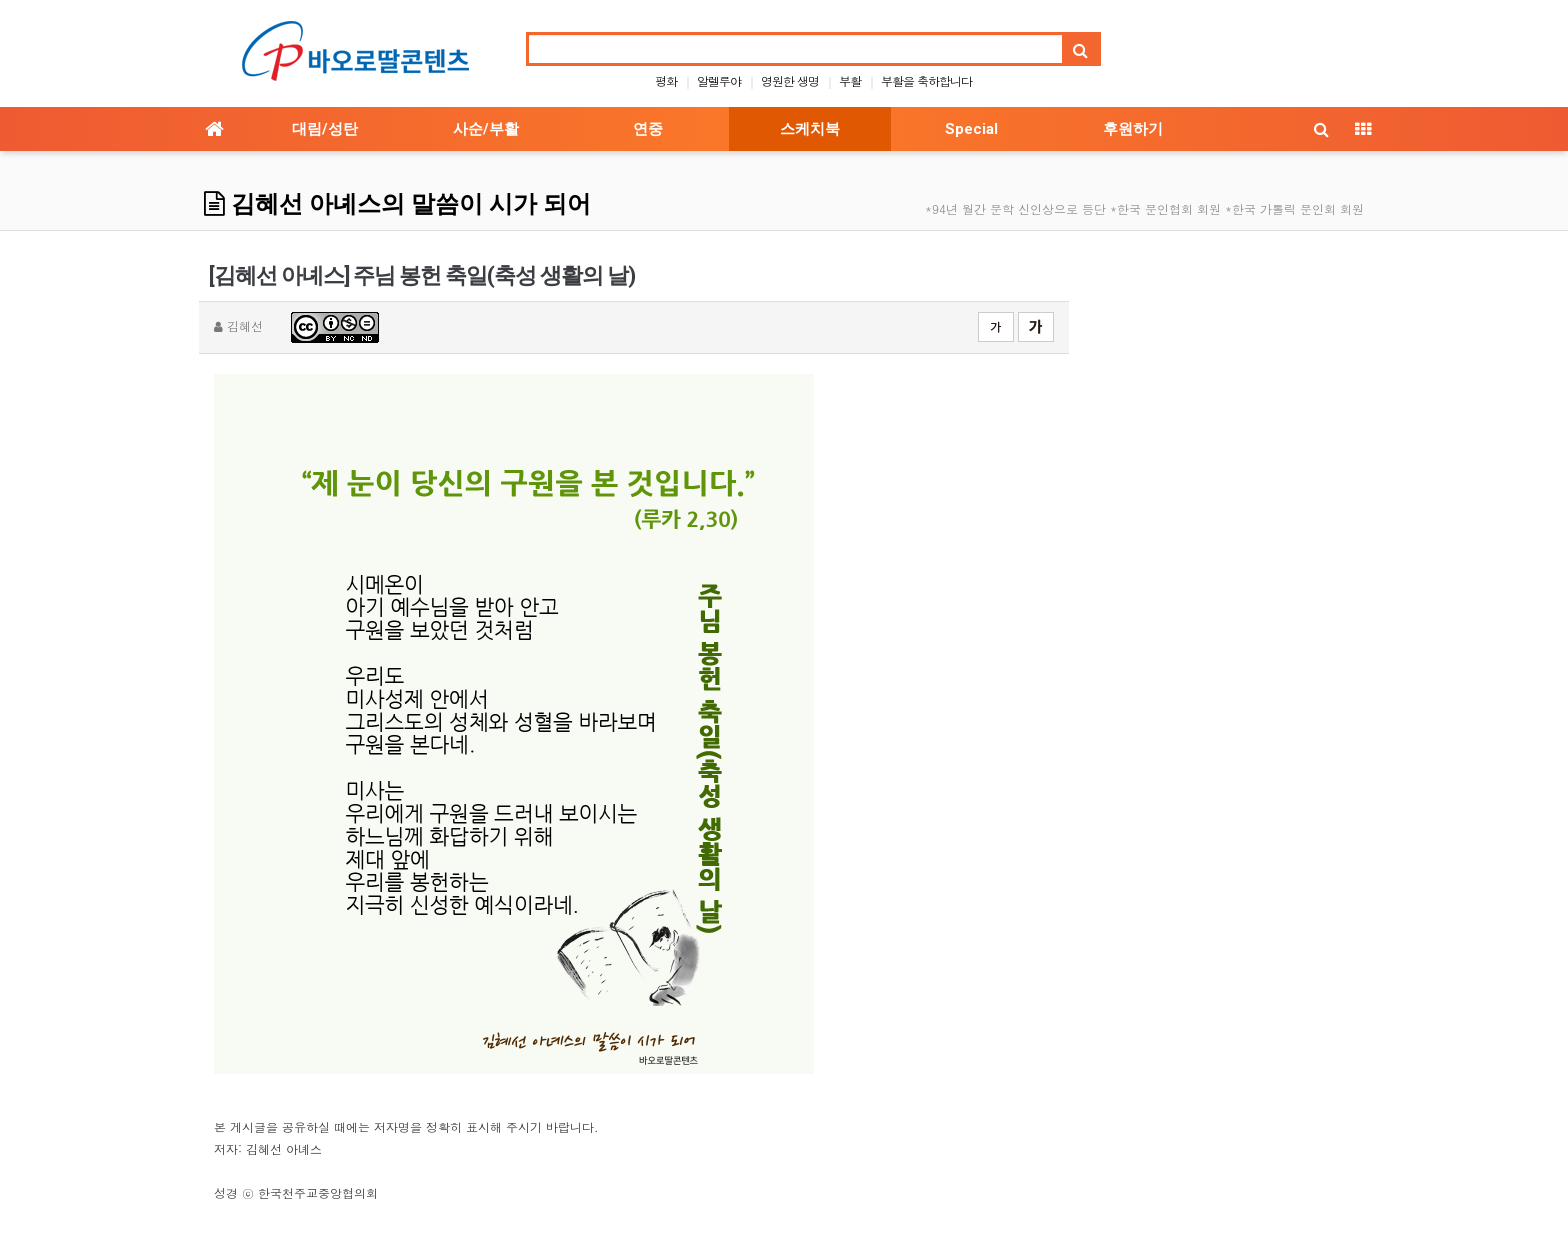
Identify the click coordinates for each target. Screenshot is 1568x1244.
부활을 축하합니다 (926, 80)
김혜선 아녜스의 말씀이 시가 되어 (397, 204)
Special (971, 129)
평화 (666, 80)
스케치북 (810, 129)
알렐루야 (719, 80)
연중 (648, 129)
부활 (850, 80)
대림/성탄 (325, 129)
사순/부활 (486, 129)
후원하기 (1133, 129)
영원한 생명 (790, 80)
